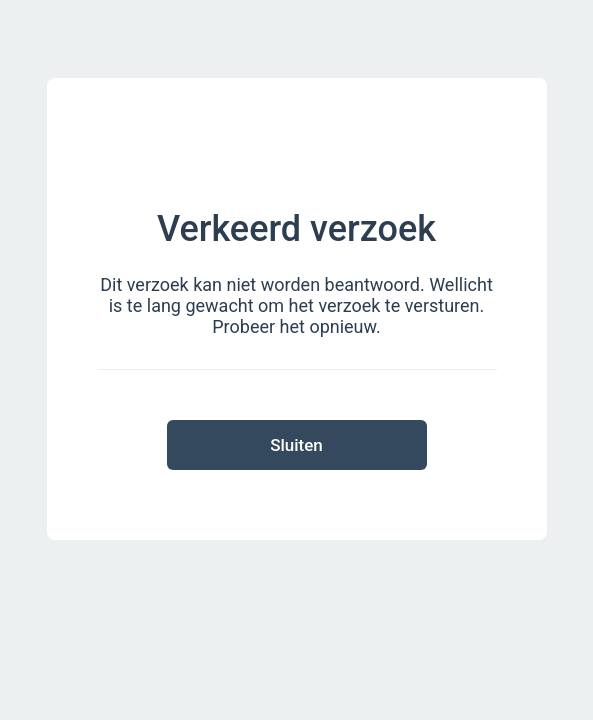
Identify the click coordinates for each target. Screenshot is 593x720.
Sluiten (296, 445)
